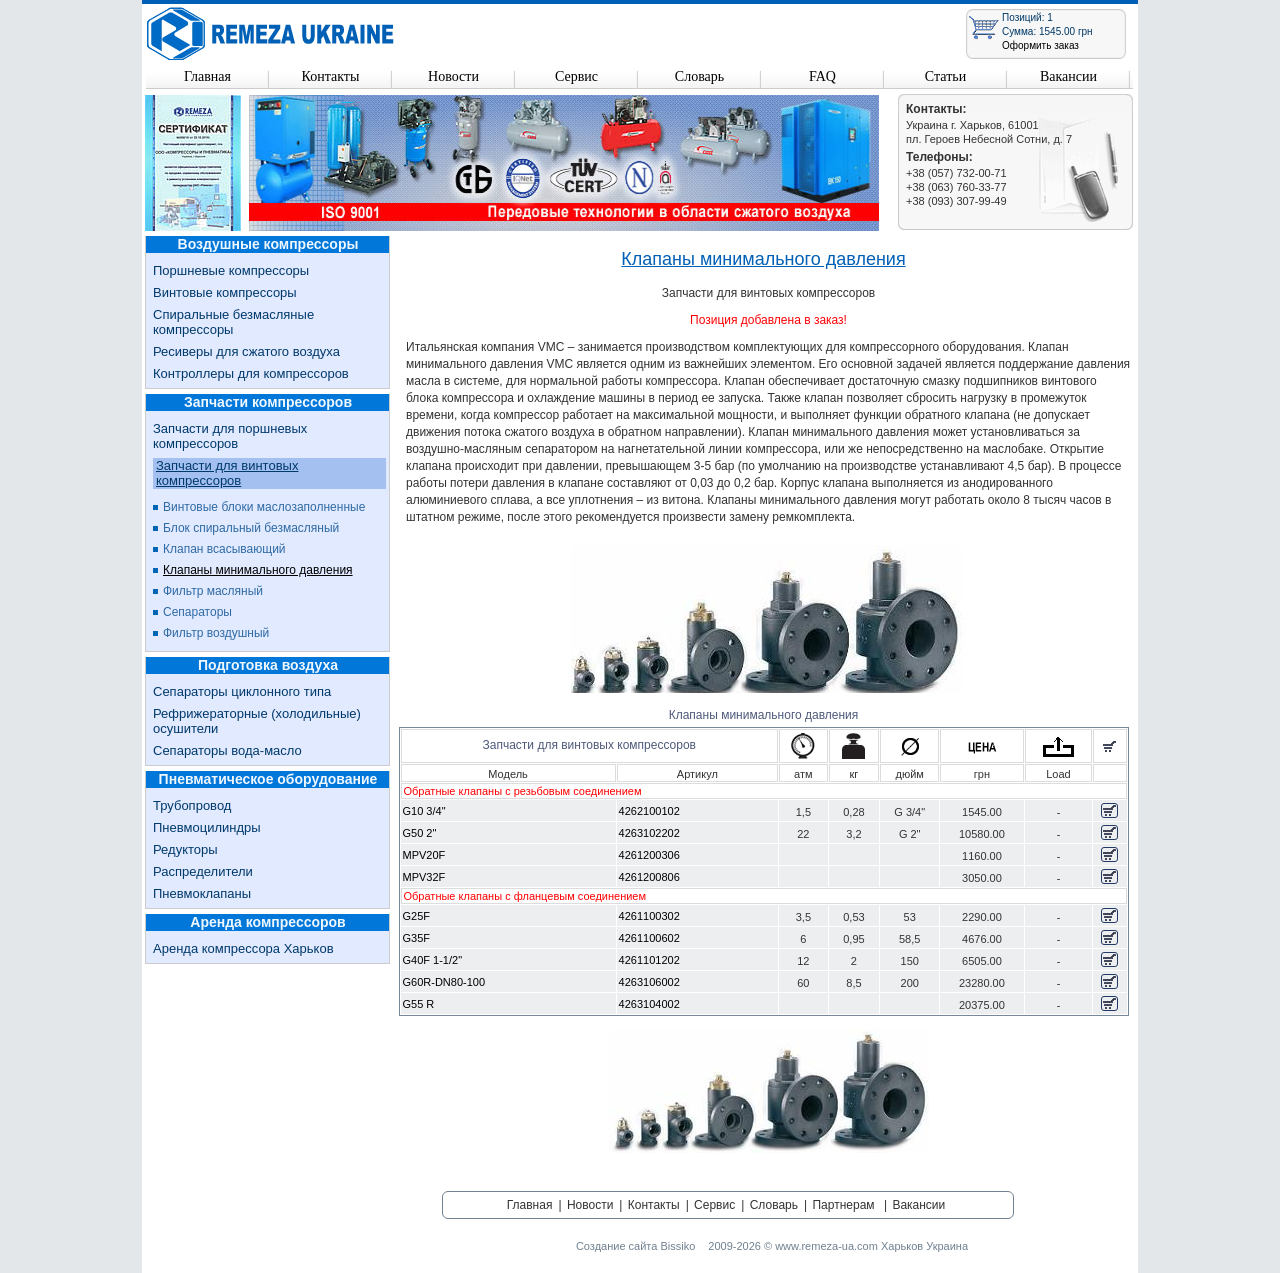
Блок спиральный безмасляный (251, 528)
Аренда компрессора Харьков (243, 948)
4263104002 (649, 1004)
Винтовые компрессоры (225, 292)
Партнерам (843, 1205)
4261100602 (649, 938)
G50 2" (420, 833)
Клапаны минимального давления (258, 570)
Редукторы (185, 849)
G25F (417, 916)
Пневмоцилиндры (207, 827)
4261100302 (649, 916)
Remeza (271, 33)
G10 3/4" (424, 811)
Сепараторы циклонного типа (242, 691)
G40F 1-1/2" (433, 960)
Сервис (576, 76)
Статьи (945, 76)
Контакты (331, 76)
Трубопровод (192, 805)
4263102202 (649, 833)
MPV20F (424, 855)
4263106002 (649, 982)
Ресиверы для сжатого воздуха (246, 351)
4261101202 (649, 960)
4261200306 (649, 855)
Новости (453, 76)
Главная (207, 76)
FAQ (822, 76)
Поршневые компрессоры (231, 270)
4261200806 (649, 877)
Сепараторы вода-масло (227, 750)
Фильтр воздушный (216, 633)
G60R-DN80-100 (444, 982)
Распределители (203, 871)
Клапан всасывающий (224, 549)
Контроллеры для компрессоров (251, 373)
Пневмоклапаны (202, 893)
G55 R (419, 1004)
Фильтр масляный (213, 591)
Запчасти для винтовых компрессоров (227, 473)
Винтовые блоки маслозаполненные (264, 507)
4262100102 (649, 811)
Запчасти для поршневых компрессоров (230, 436)
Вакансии (1068, 76)
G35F (417, 938)
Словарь (699, 76)
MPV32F (424, 877)
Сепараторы (197, 612)
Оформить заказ (1040, 45)
